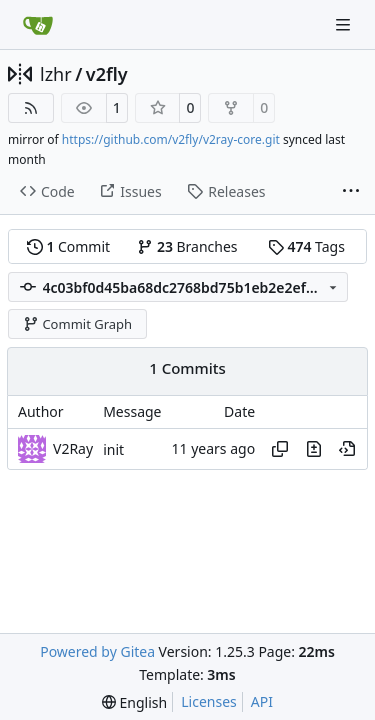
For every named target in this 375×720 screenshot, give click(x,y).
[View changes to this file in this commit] (314, 449)
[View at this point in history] (347, 449)
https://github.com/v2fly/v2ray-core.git (171, 139)
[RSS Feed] (31, 108)
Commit (68, 246)
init (113, 449)
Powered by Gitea (97, 651)
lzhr (56, 74)
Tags (306, 246)
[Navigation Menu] (345, 24)
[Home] (38, 25)
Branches (187, 246)
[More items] (351, 192)
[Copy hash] (280, 449)
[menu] (134, 702)
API (262, 701)
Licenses (209, 701)
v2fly (107, 74)
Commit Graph (77, 324)
